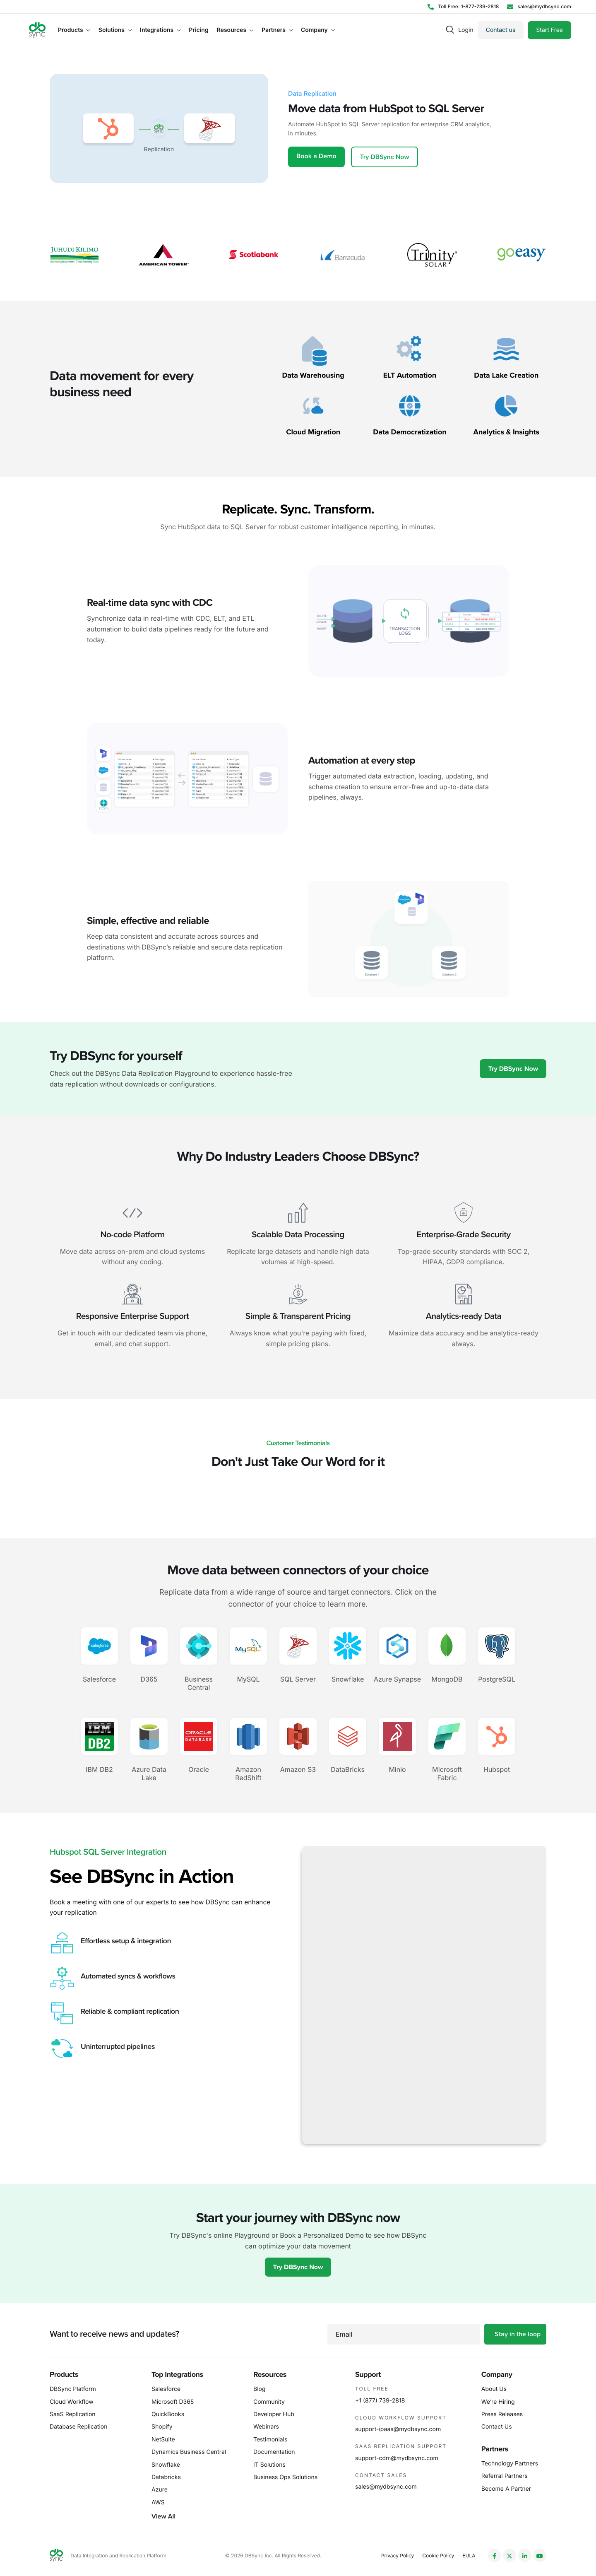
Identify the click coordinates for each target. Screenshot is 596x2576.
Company (318, 30)
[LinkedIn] (524, 2555)
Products (74, 30)
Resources (235, 30)
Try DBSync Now (384, 157)
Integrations (160, 30)
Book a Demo (316, 156)
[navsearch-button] (450, 30)
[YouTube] (539, 2555)
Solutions (115, 30)
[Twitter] (509, 2555)
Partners (277, 30)
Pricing (198, 30)
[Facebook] (494, 2555)
